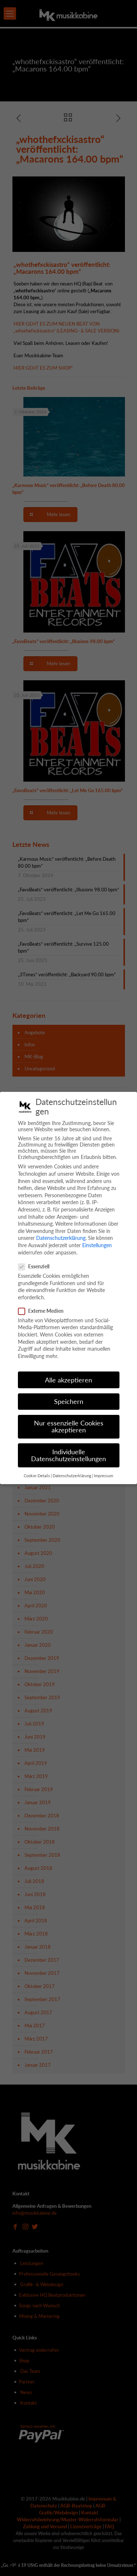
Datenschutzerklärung (60, 1238)
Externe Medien (44, 1311)
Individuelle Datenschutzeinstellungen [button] (68, 1455)
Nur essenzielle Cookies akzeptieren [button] (68, 1426)
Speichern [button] (68, 1401)
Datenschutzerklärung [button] (72, 1476)
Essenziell (37, 1266)
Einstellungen (97, 1245)
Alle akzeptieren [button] (68, 1380)
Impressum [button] (103, 1476)
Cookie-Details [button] (37, 1476)
